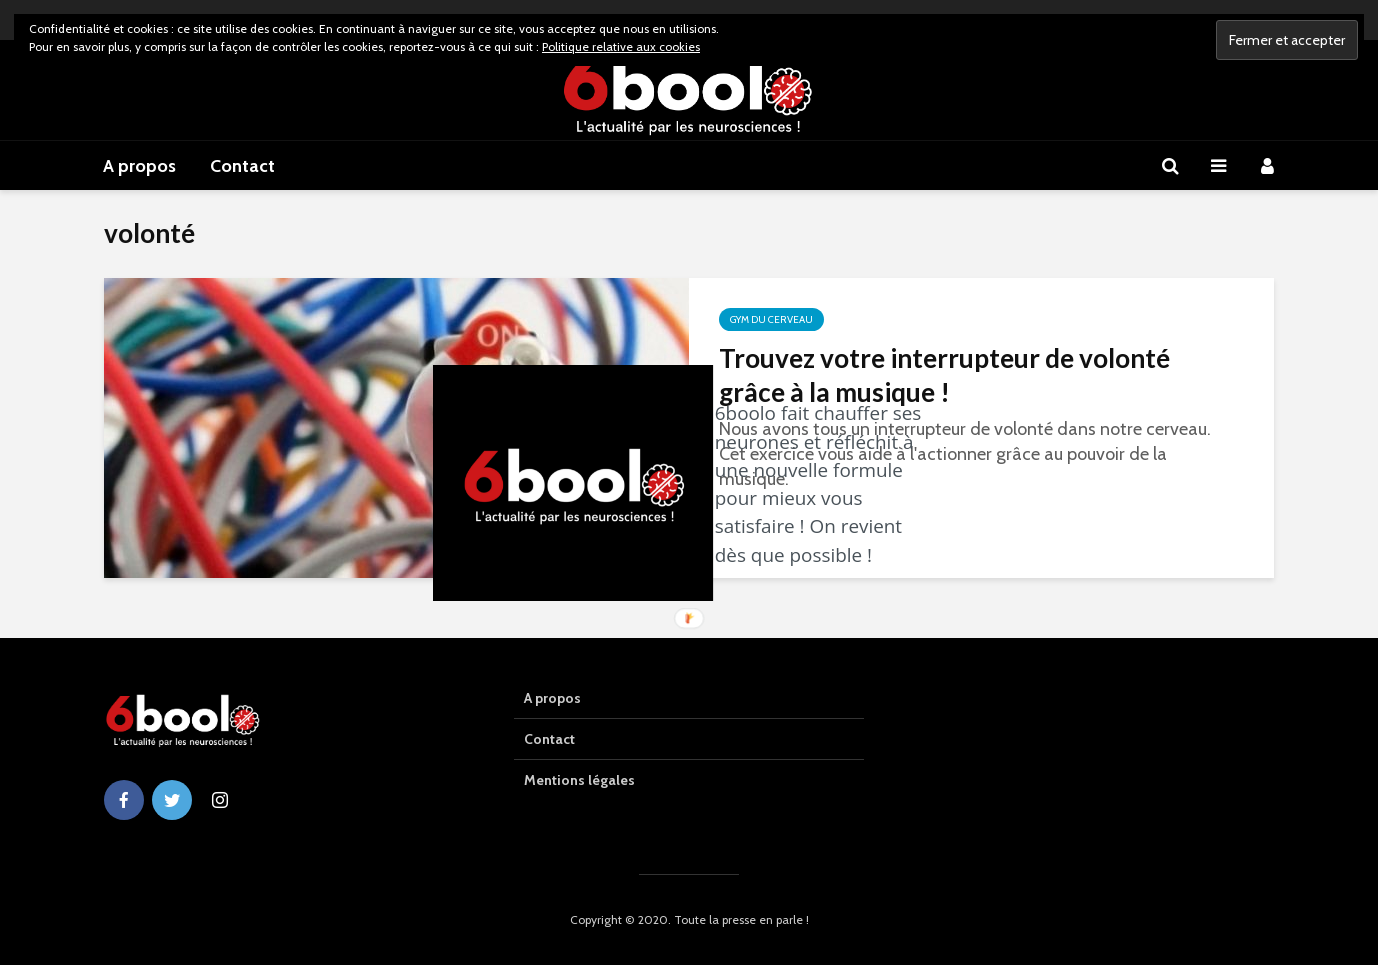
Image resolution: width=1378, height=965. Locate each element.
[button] (824, 484)
